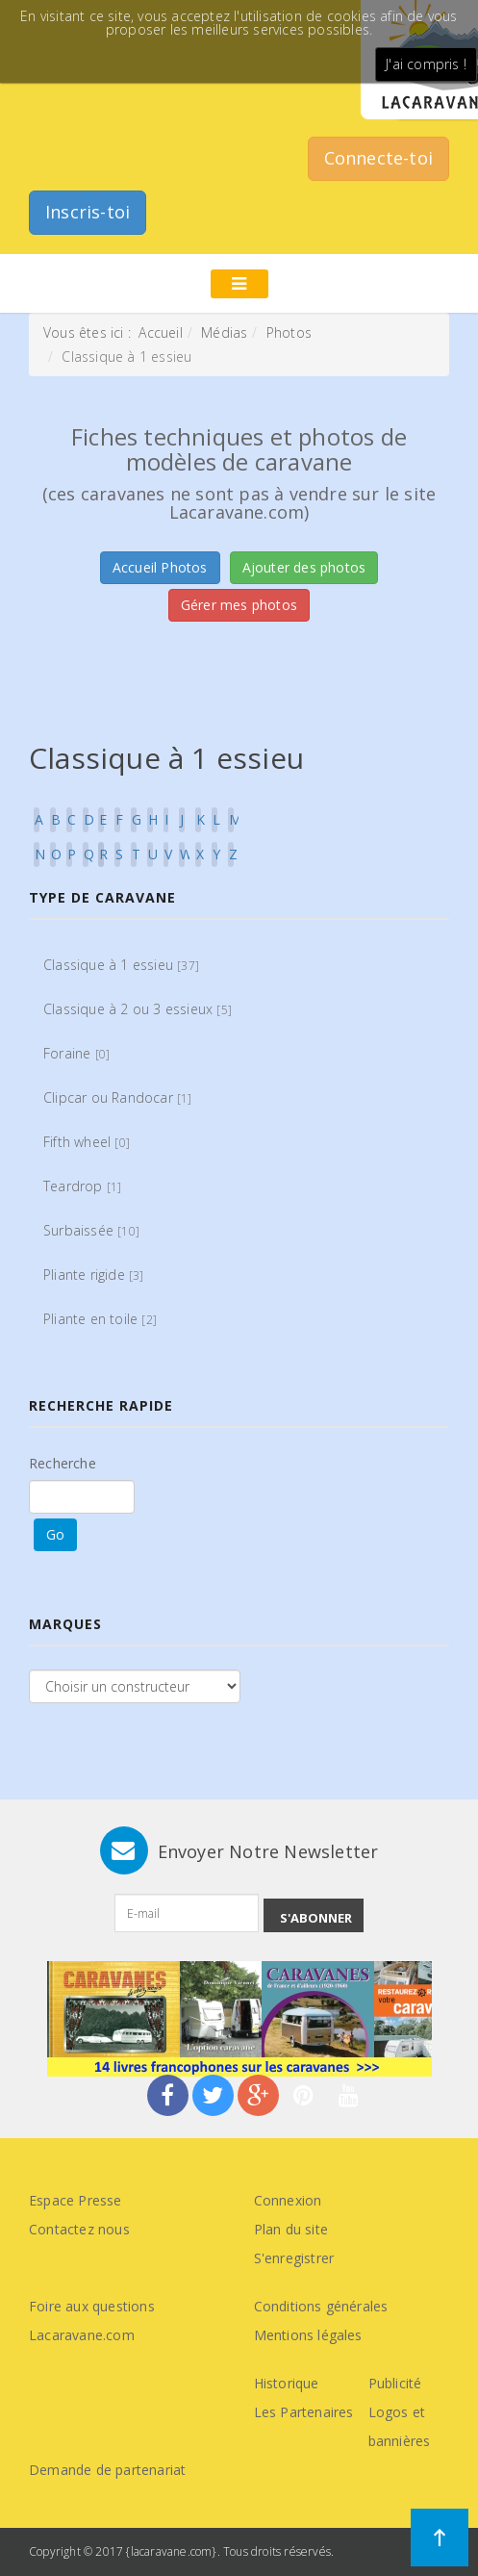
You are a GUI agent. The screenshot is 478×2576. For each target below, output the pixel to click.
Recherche (62, 1463)
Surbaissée (91, 1230)
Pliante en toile (100, 1319)
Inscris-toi (87, 211)
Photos (289, 332)
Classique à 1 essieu (121, 965)
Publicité (395, 2383)
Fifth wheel (86, 1142)
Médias (224, 332)
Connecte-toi (378, 157)
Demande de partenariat (107, 2470)
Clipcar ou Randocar (117, 1097)
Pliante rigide (93, 1274)
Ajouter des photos (304, 567)
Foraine (76, 1053)
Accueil (160, 332)
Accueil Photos (160, 567)
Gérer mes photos (239, 605)
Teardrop (82, 1186)
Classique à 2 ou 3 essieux (137, 1009)
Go (55, 1534)
